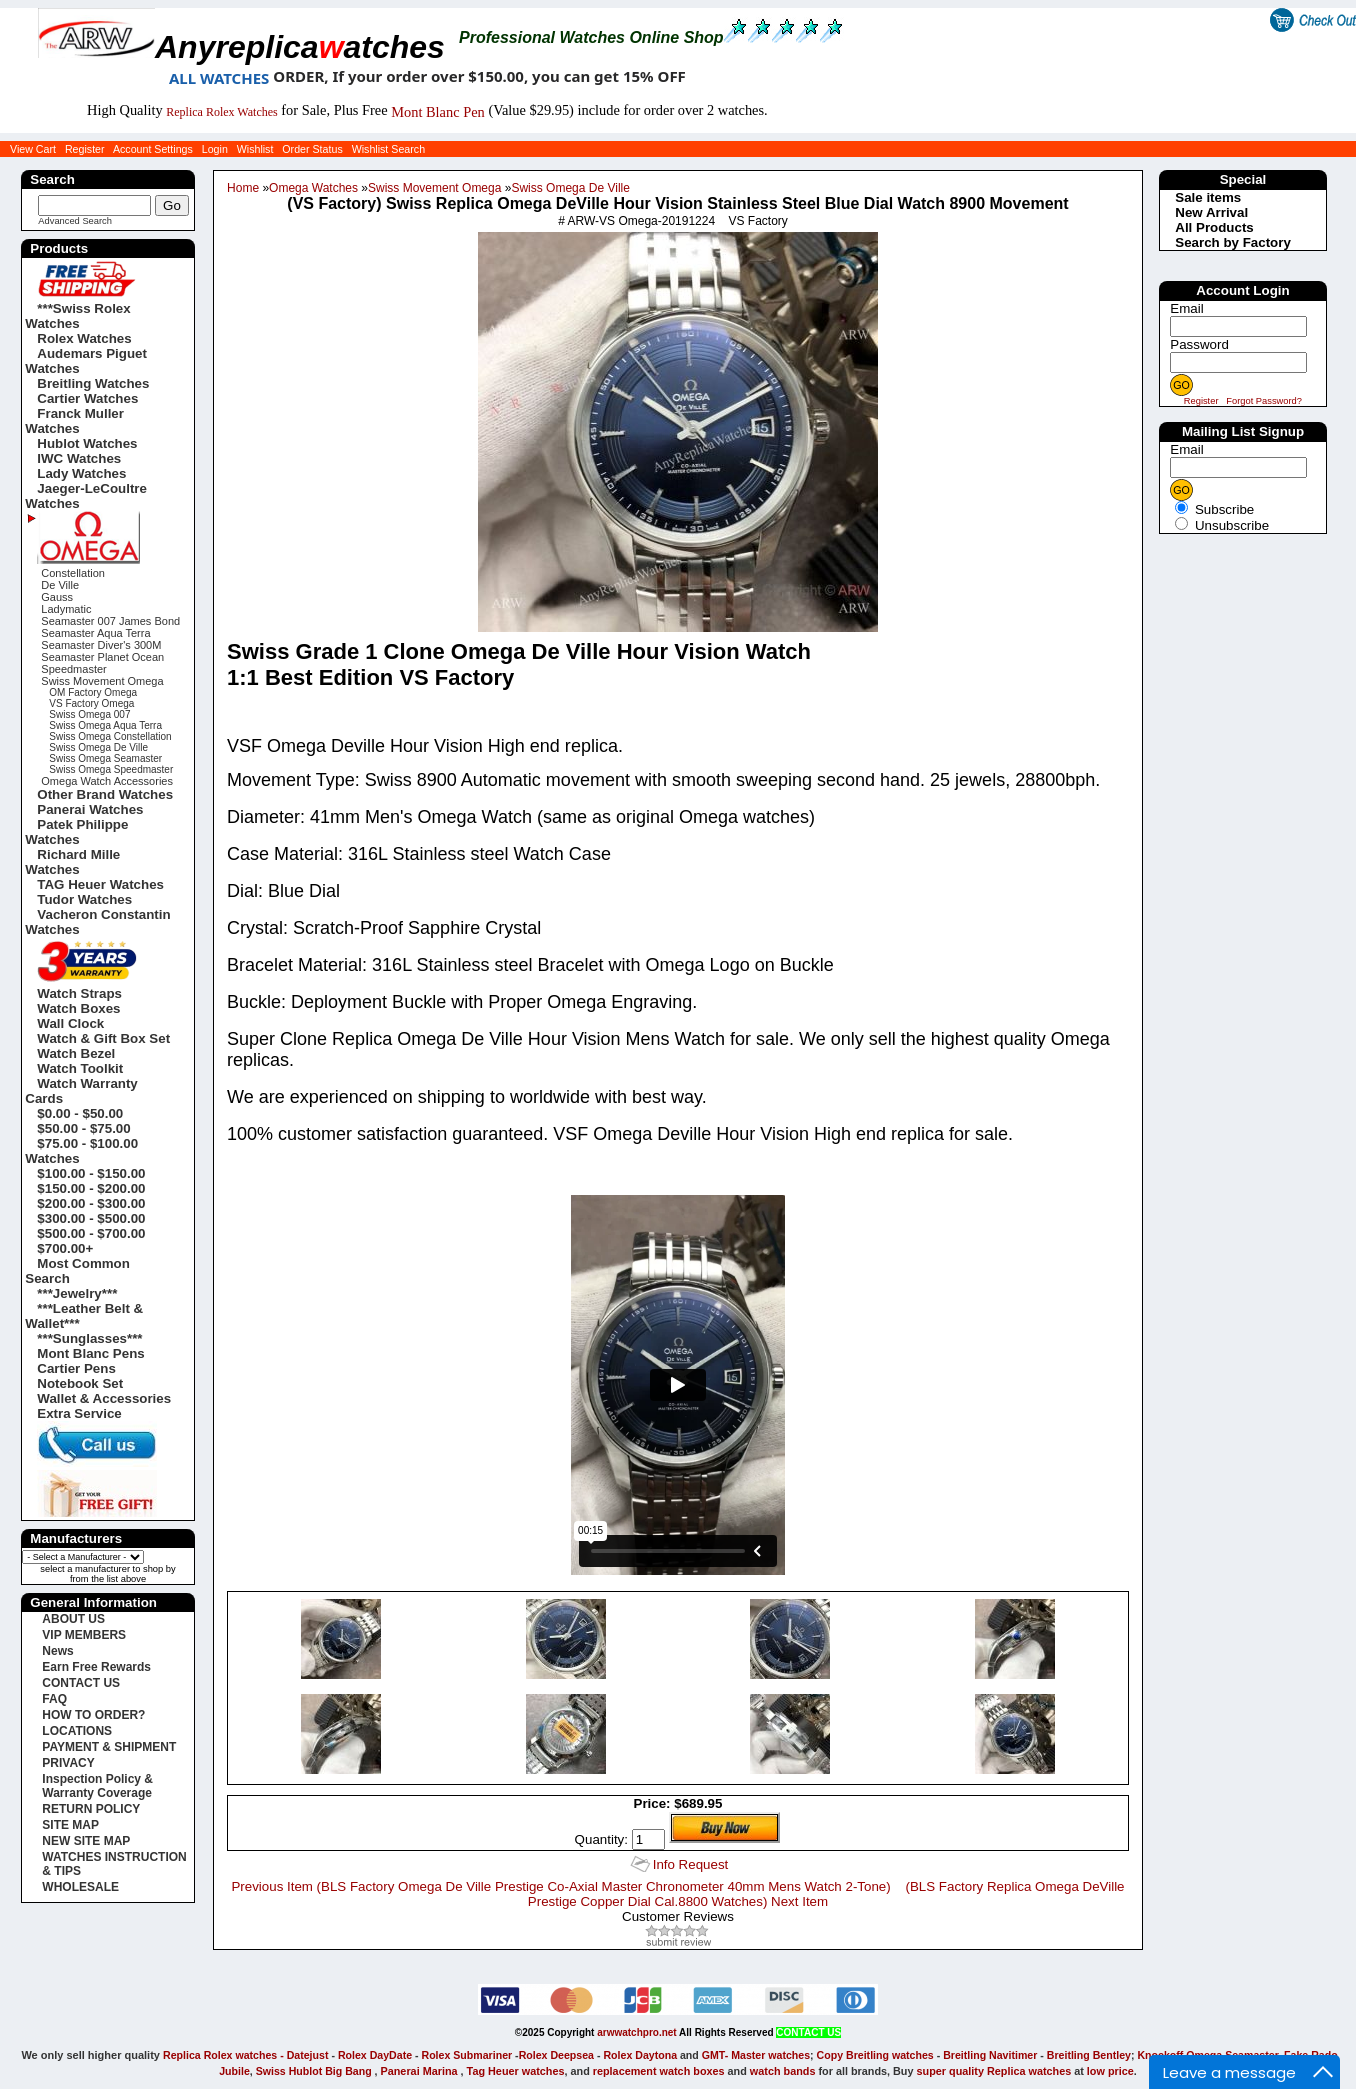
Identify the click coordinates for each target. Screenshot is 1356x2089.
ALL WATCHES (219, 78)
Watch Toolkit (80, 1068)
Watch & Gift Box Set (103, 1038)
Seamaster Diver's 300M (101, 645)
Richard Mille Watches (72, 862)
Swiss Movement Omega (434, 188)
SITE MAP (70, 1825)
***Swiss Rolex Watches (77, 316)
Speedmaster (73, 669)
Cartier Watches (87, 398)
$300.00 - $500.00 (91, 1218)
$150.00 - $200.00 (91, 1188)
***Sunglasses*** (89, 1338)
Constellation (73, 573)
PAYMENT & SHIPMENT (109, 1747)
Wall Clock (70, 1023)
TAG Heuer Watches (100, 884)
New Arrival (1211, 212)
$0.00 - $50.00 (80, 1113)
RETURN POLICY (91, 1809)
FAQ (54, 1699)
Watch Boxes (78, 1008)
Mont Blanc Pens (90, 1353)
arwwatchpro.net (636, 2032)
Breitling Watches (93, 383)
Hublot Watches (87, 443)
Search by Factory (1233, 242)
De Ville (60, 585)
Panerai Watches (90, 809)
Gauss (57, 597)
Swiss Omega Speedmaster (111, 769)
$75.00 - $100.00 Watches (81, 1151)
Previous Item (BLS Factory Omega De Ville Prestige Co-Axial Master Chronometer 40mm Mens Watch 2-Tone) (560, 1886)
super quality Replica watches (994, 2071)
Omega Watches (313, 188)
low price (1110, 2071)
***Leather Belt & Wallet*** (84, 1316)
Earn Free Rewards (96, 1667)
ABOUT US (73, 1619)
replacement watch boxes (659, 2071)
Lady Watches (81, 473)
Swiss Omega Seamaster (105, 758)
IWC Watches (79, 458)
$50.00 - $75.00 (83, 1128)
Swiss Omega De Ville (570, 188)
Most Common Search (77, 1271)
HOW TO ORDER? (93, 1715)
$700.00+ (65, 1248)
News (57, 1651)
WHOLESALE (80, 1887)
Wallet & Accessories (104, 1398)
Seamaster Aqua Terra (95, 633)
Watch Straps (79, 993)
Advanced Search (75, 221)
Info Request (691, 1864)
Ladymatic (66, 609)
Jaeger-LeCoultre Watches (86, 496)
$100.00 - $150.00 (91, 1173)
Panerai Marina (419, 2071)
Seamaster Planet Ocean (102, 657)
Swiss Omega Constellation (110, 736)
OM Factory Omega (93, 692)
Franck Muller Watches (74, 421)
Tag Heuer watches (516, 2071)
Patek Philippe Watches (76, 832)
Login (215, 149)
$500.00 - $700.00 (91, 1233)
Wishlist (255, 149)
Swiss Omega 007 (89, 714)
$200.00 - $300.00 (91, 1203)
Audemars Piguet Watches (86, 361)
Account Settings (153, 149)
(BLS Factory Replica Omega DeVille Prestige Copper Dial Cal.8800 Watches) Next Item (826, 1894)
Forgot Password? (1264, 401)
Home (243, 188)
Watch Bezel (76, 1053)
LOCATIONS (77, 1731)
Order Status (312, 149)
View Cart (33, 149)
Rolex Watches (84, 338)
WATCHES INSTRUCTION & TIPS (114, 1864)
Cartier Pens (76, 1368)
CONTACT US (81, 1683)
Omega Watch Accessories (107, 781)
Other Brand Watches (105, 794)
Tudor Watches (84, 899)
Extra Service (79, 1413)
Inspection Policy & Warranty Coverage (97, 1786)
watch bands (783, 2071)
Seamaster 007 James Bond (110, 621)
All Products (1214, 227)
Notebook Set (80, 1383)
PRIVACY (68, 1763)
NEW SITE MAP (86, 1841)
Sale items (1208, 197)
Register (85, 149)
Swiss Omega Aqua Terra (105, 725)
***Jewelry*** (77, 1293)
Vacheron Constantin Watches (97, 922)
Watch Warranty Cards (81, 1091)
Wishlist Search (388, 149)
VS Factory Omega (91, 703)
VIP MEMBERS (84, 1635)
